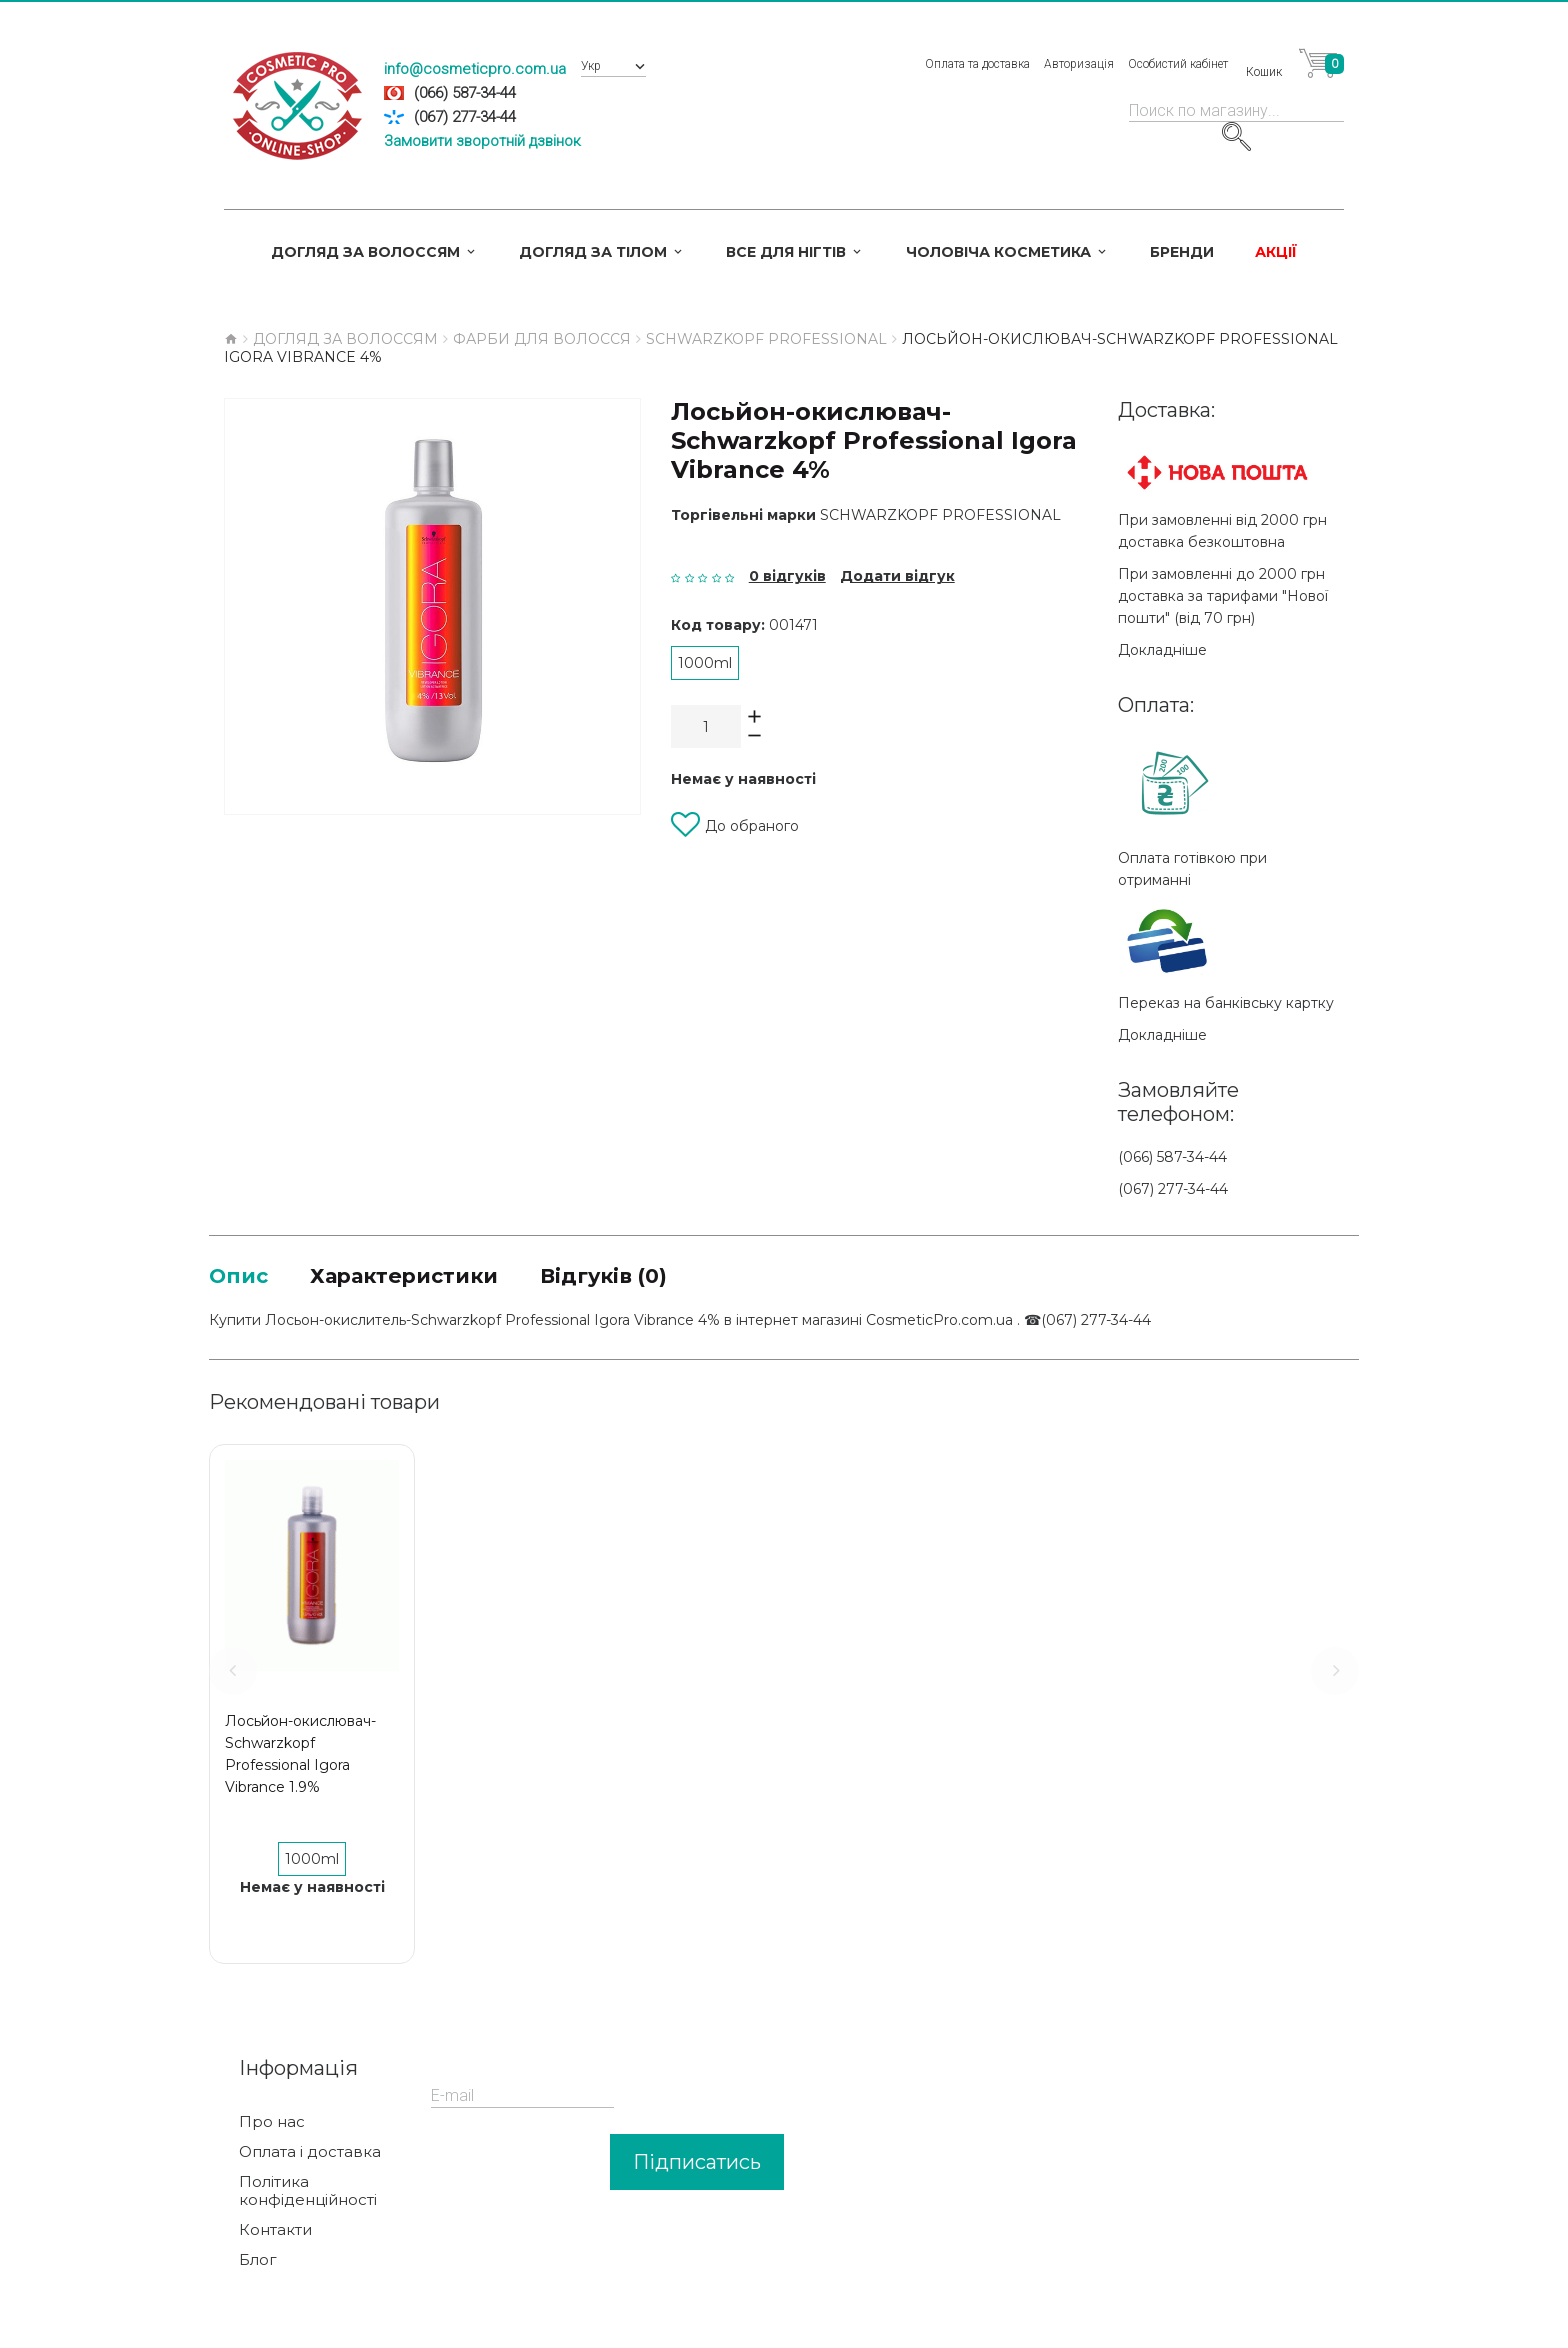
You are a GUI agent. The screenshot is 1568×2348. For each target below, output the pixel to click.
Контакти (275, 2234)
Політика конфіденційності (308, 2195)
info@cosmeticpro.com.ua (475, 69)
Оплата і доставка (310, 2156)
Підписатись (697, 2166)
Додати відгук (897, 576)
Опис (243, 1277)
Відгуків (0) (656, 1277)
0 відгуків (787, 576)
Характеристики (430, 1277)
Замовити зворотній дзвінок (482, 141)
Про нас (272, 2126)
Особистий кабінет (1178, 64)
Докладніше (1162, 650)
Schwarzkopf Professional (940, 515)
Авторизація (1079, 64)
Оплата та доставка (977, 64)
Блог (258, 2264)
